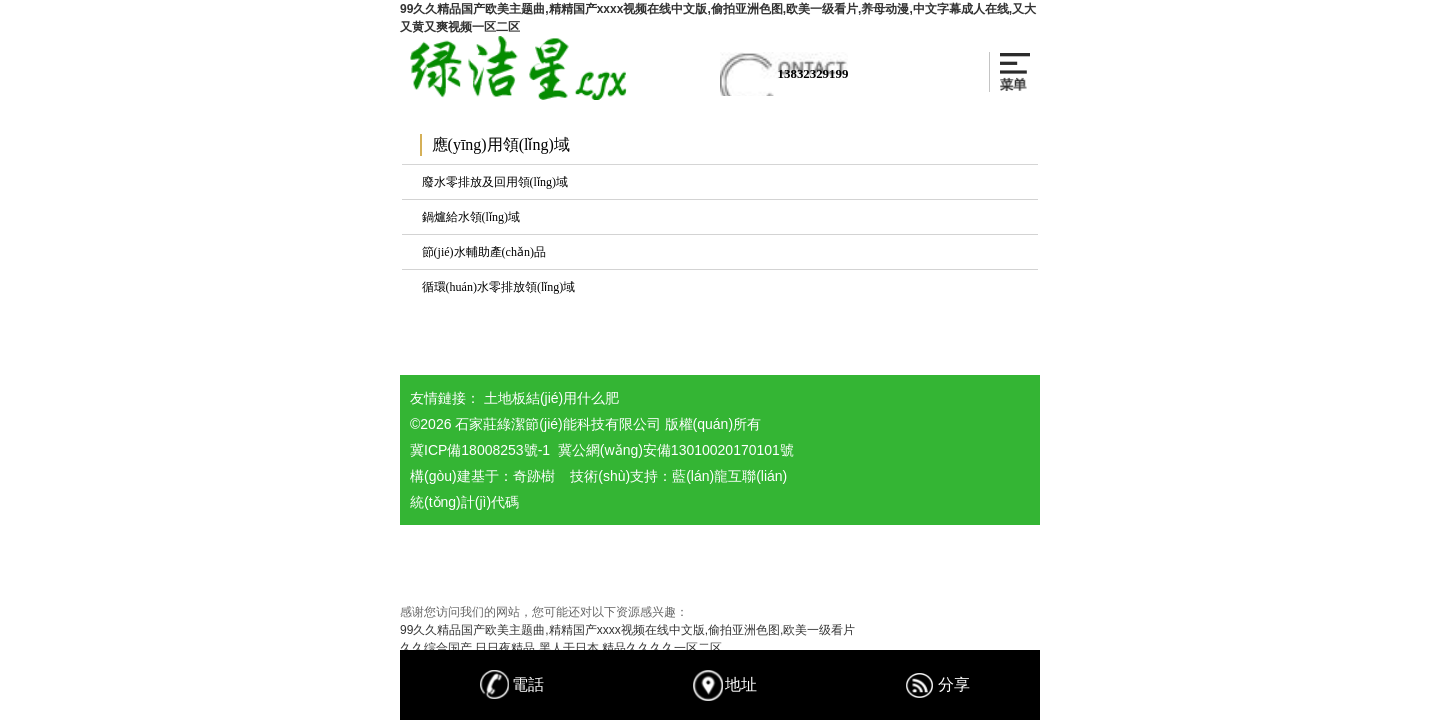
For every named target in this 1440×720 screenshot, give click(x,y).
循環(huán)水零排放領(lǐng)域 (499, 287)
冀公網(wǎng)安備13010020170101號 (676, 450)
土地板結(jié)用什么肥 (551, 398)
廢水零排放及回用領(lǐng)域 (495, 182)
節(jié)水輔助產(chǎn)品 (484, 252)
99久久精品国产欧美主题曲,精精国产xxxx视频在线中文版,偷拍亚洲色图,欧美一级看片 (627, 630)
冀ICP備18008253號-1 (480, 450)
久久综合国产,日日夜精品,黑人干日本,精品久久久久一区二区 (561, 648)
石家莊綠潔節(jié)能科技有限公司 (557, 424)
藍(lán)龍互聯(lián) (729, 476)
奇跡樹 (534, 476)
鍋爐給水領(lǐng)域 (471, 217)
